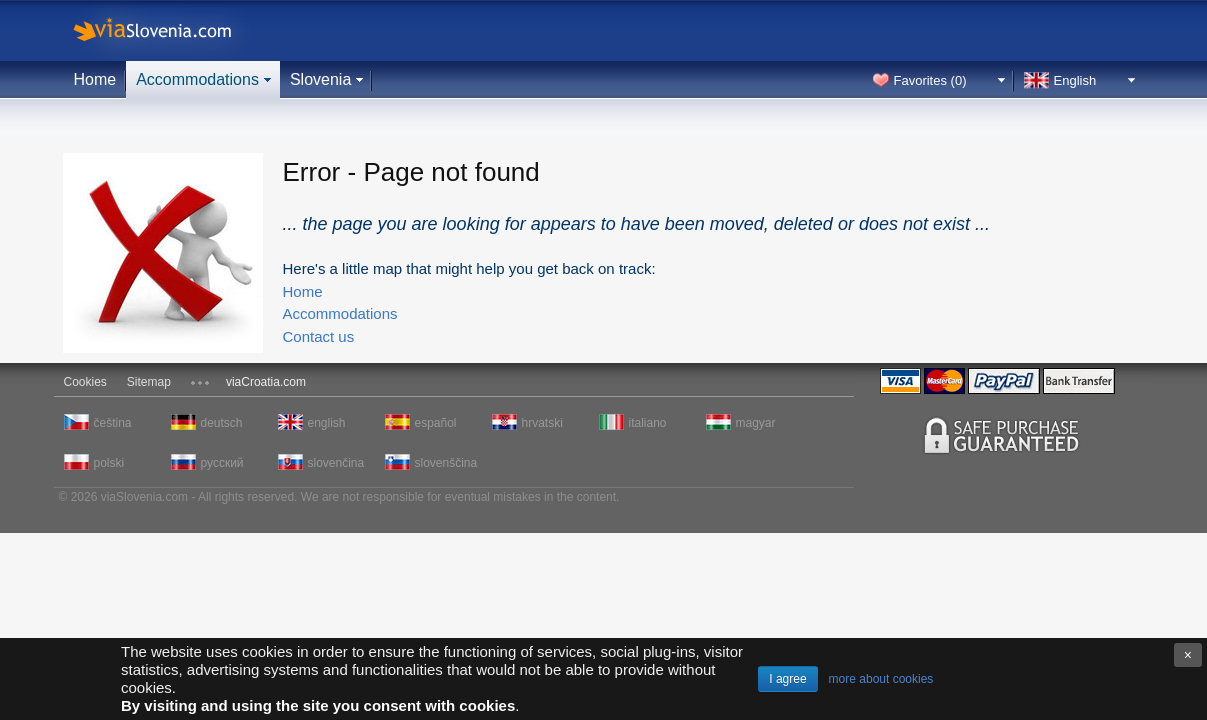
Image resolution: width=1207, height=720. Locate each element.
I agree (787, 679)
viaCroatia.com (266, 382)
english (327, 423)
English (1075, 80)
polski (109, 463)
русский (222, 463)
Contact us (319, 336)
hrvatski (542, 423)
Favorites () (930, 80)
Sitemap (149, 382)
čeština (113, 423)
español (436, 423)
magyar (756, 423)
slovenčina (336, 463)
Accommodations (197, 79)
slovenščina (445, 463)
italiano (648, 423)
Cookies (85, 382)
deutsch (222, 423)
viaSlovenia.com (169, 30)
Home (95, 79)
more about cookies (881, 679)
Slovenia (320, 79)
